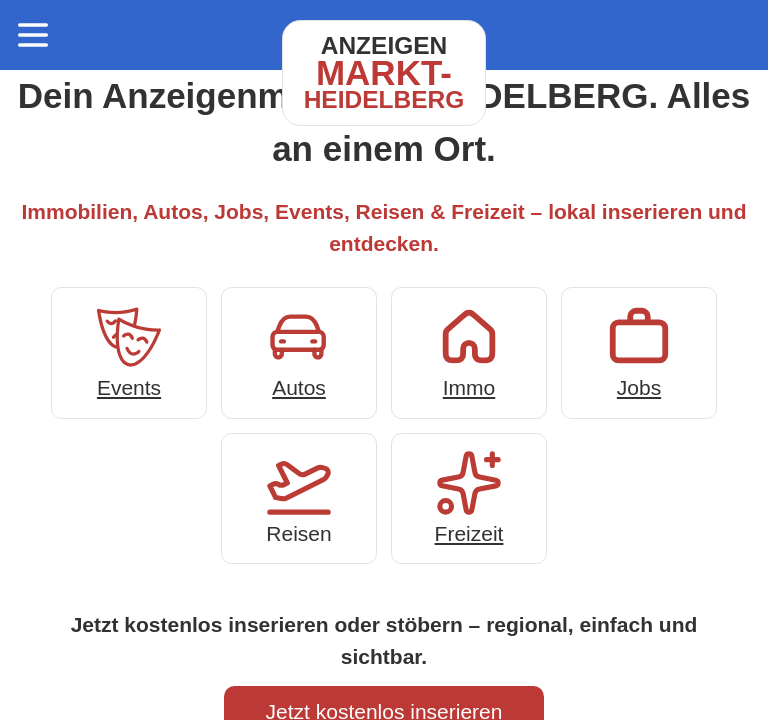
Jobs (639, 350)
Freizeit (469, 496)
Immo (469, 350)
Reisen (299, 496)
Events (129, 350)
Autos (299, 350)
